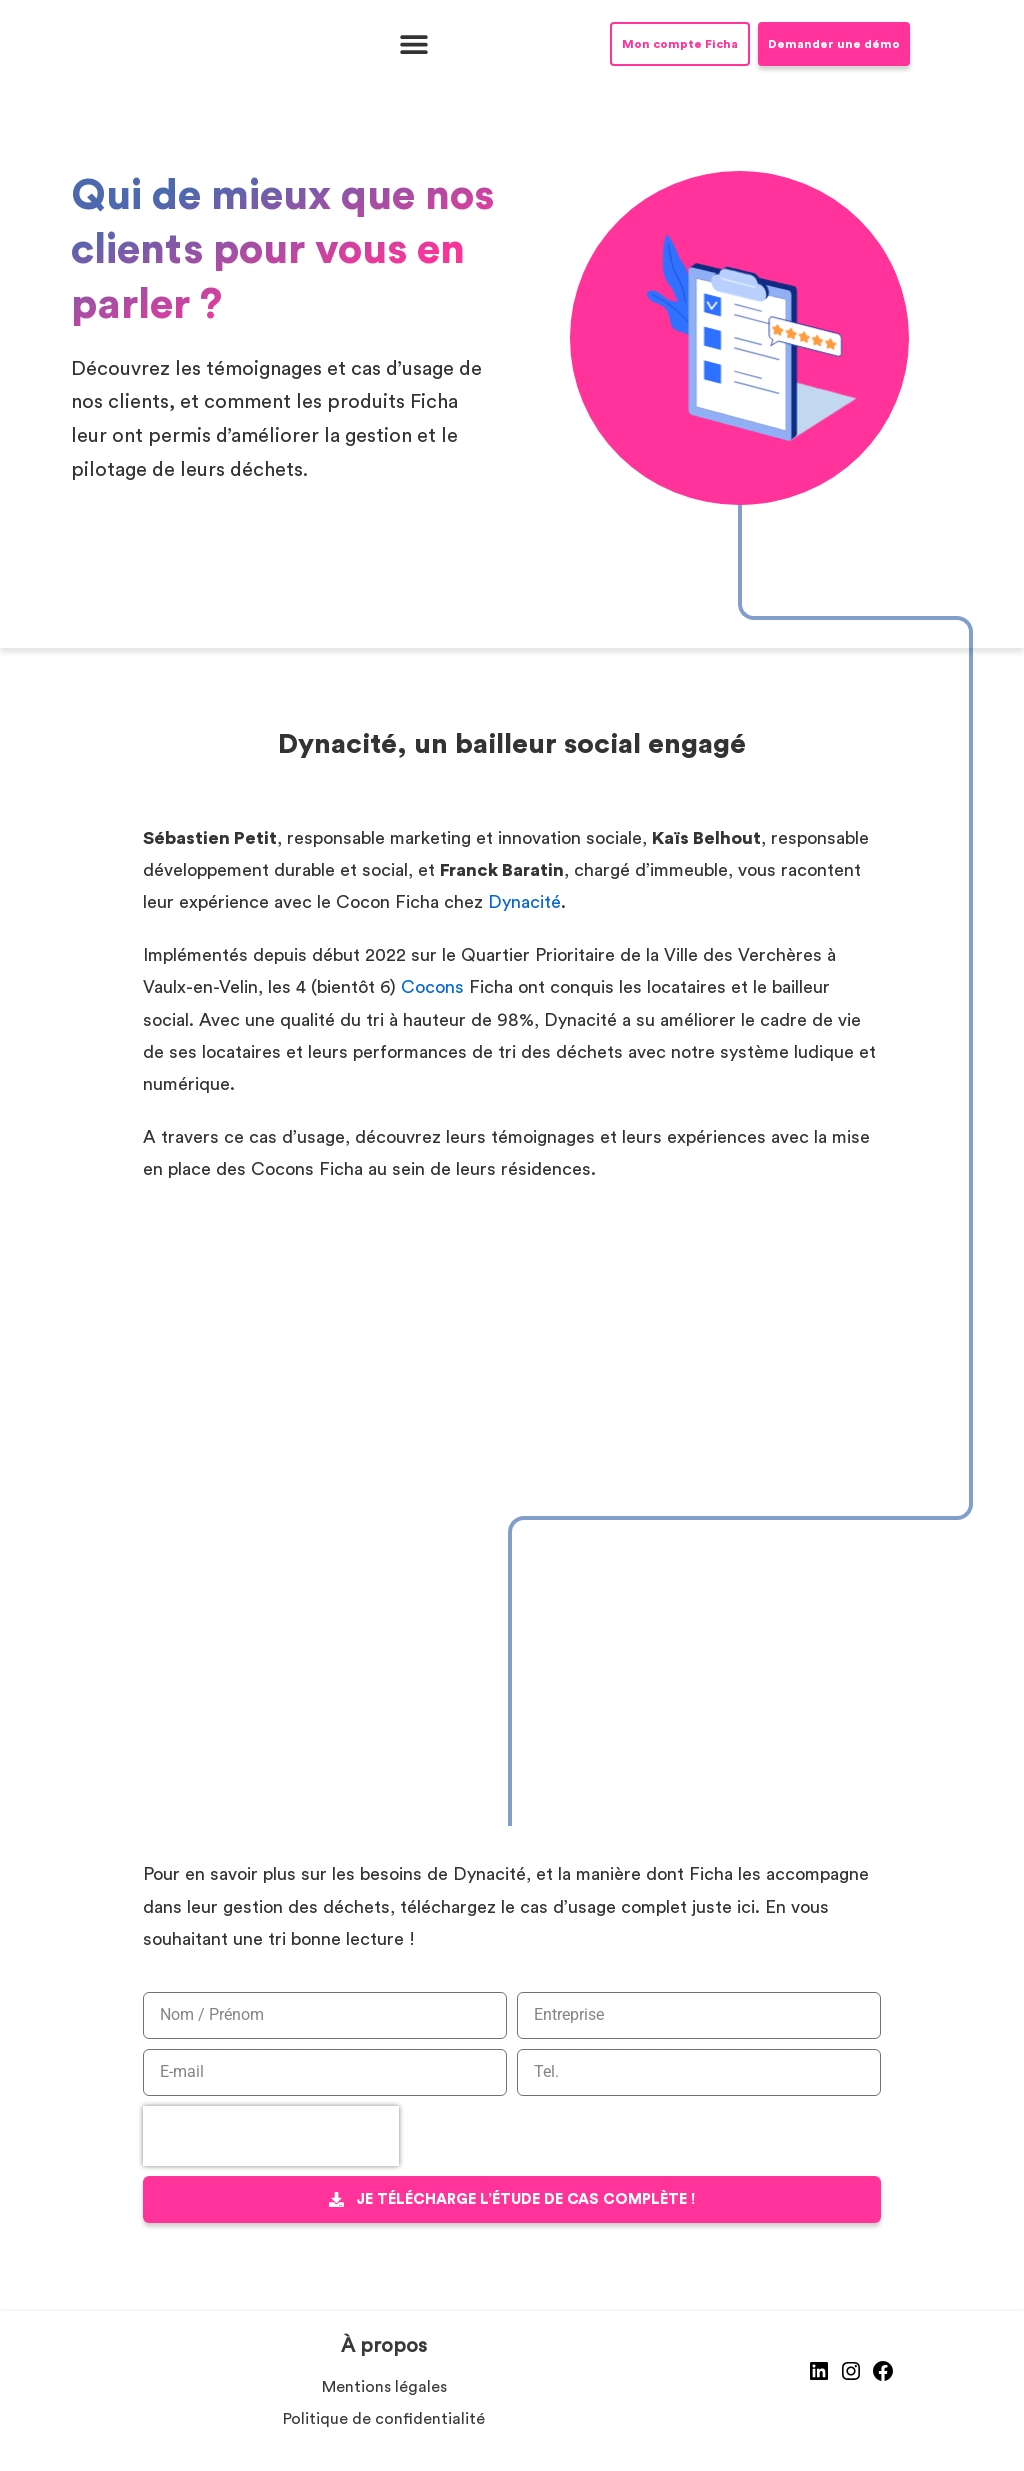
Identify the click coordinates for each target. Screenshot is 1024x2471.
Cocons (432, 987)
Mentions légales (384, 2387)
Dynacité (524, 902)
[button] (413, 44)
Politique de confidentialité (384, 2419)
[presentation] (271, 2136)
